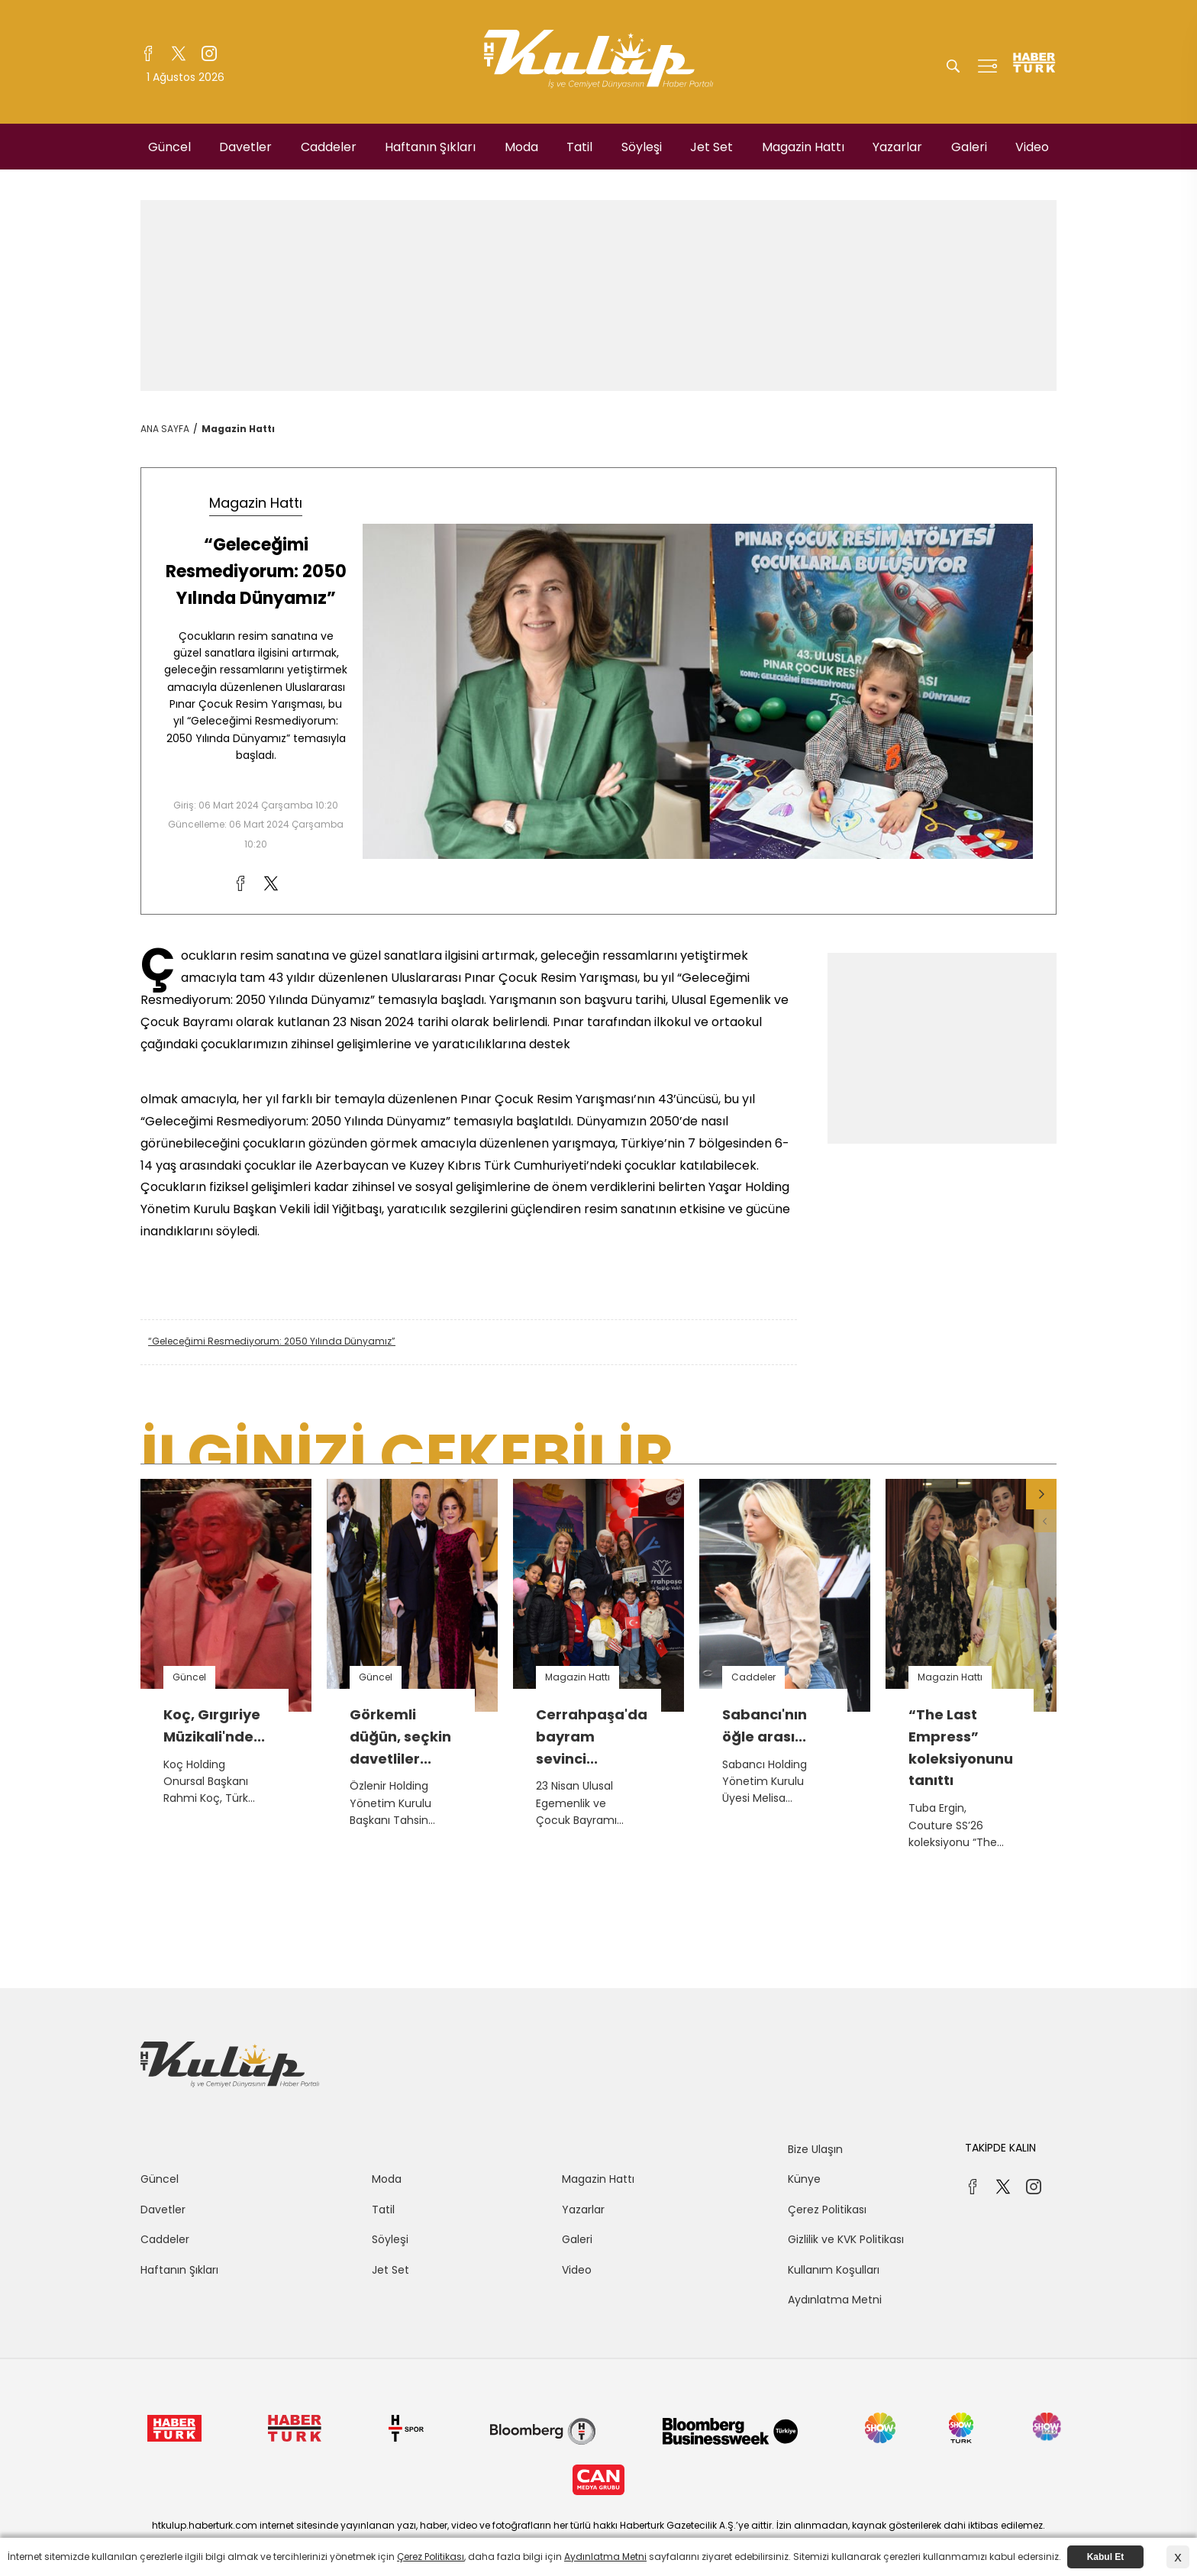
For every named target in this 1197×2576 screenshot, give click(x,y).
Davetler (245, 147)
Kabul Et (1105, 2557)
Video (1032, 147)
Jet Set (711, 147)
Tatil (579, 147)
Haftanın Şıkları (430, 147)
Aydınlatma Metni (835, 2299)
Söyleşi (641, 147)
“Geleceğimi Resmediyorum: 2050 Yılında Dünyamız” (271, 1341)
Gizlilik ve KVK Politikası (846, 2239)
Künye (804, 2179)
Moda (521, 147)
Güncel (169, 147)
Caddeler (329, 147)
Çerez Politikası (827, 2209)
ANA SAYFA (164, 428)
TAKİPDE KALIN (1000, 2147)
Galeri (969, 147)
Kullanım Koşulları (833, 2269)
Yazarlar (897, 147)
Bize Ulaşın (815, 2149)
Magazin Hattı (803, 147)
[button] (1041, 1494)
